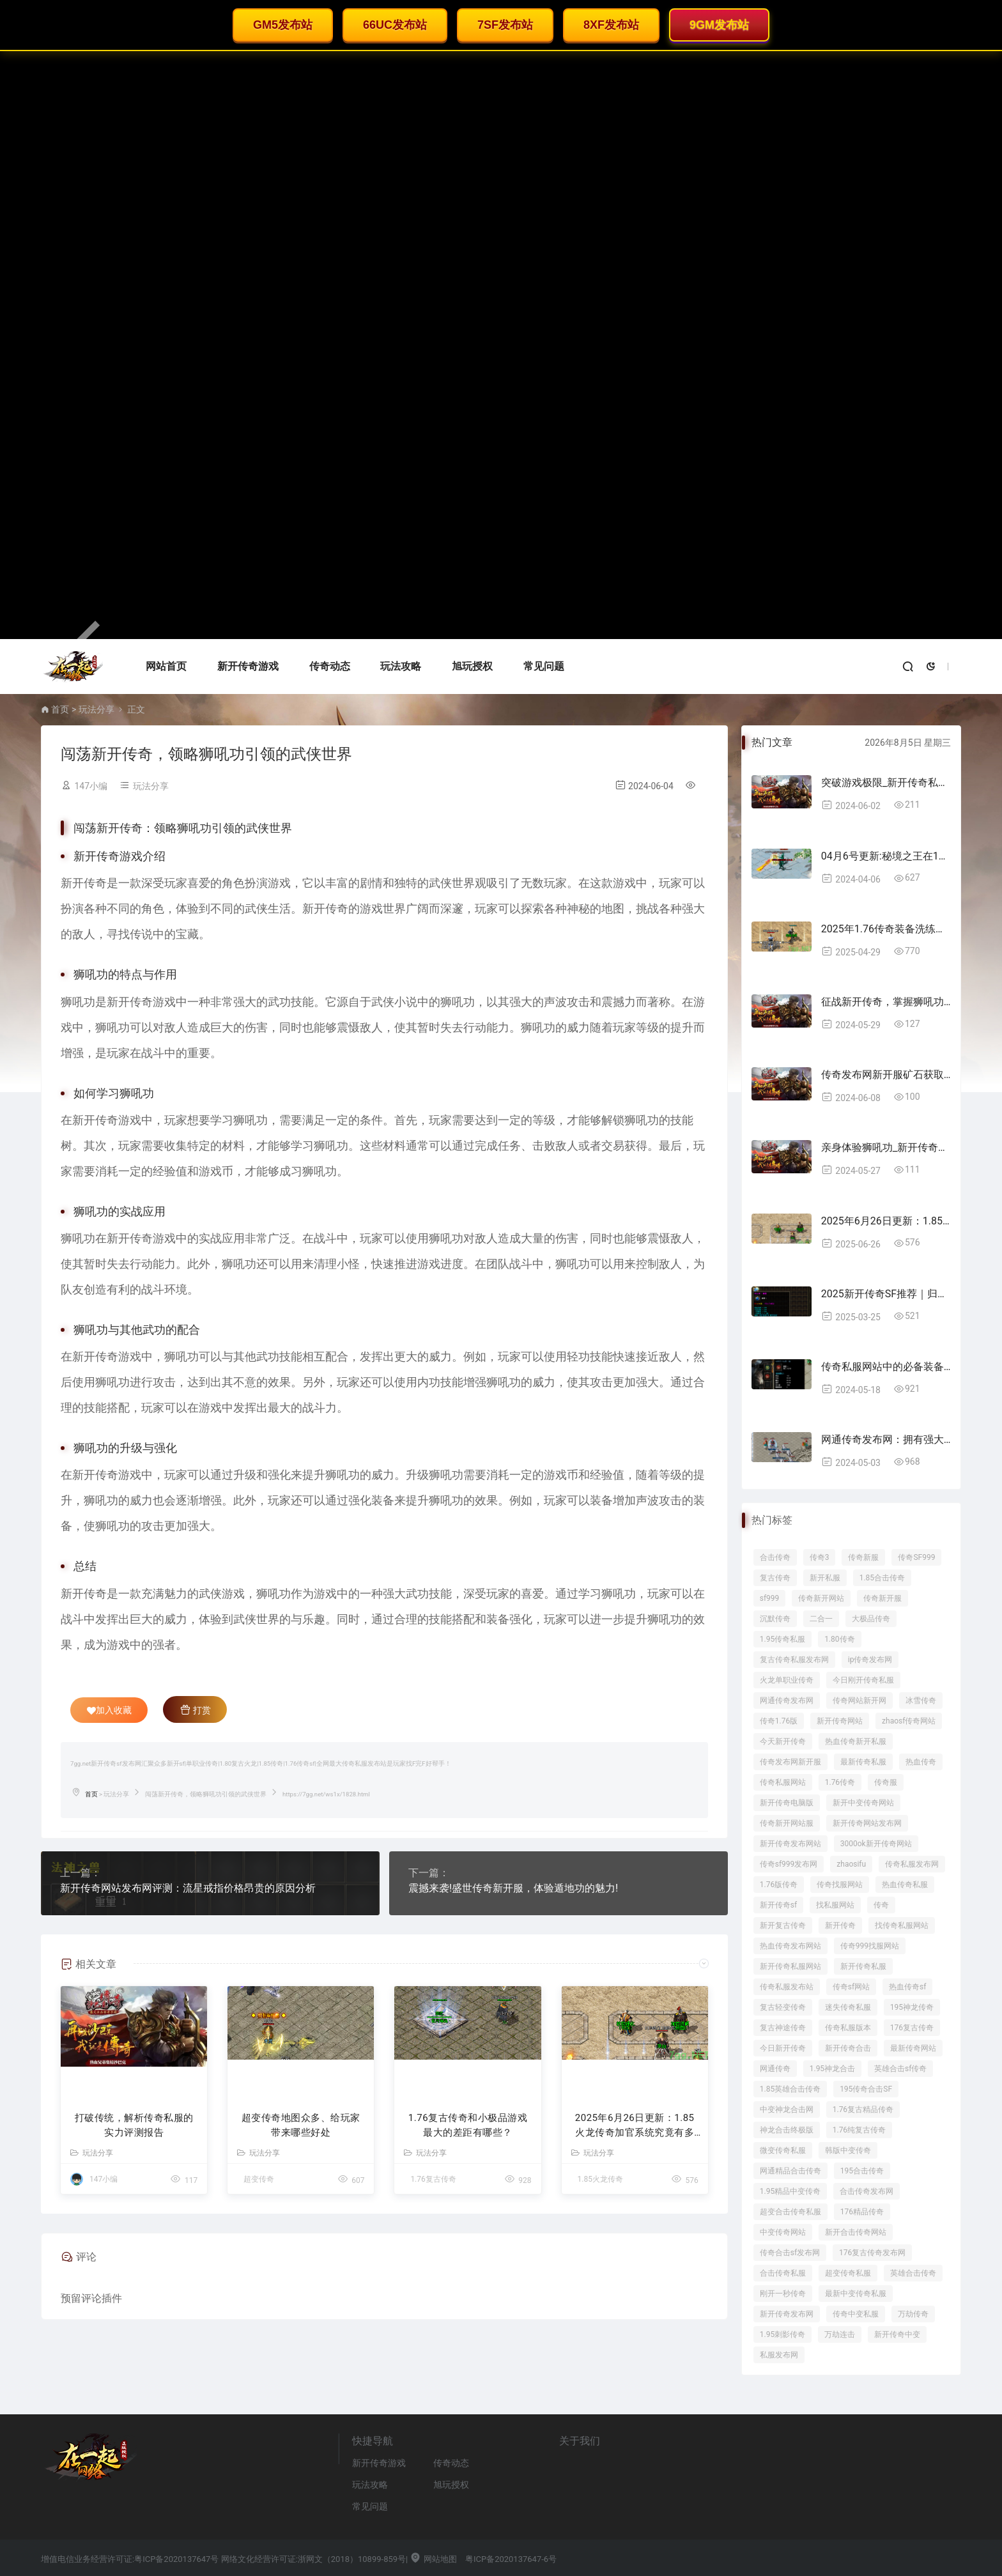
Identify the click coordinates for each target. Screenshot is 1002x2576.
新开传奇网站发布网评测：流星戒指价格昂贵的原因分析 (188, 1888)
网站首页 (166, 666)
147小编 (90, 786)
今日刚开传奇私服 (863, 1680)
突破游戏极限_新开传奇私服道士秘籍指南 (886, 782)
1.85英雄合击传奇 (790, 2089)
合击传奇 (775, 1557)
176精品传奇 (862, 2211)
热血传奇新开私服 (855, 1741)
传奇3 (819, 1557)
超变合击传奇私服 (790, 2211)
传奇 (881, 1905)
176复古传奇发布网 (872, 2252)
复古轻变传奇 (783, 2007)
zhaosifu (851, 1864)
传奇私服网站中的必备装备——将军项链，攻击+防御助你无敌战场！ (886, 1367)
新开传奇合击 (848, 2048)
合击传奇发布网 (866, 2191)
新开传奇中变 (897, 2334)
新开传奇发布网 (786, 2314)
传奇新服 (863, 1557)
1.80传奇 (839, 1639)
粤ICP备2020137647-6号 (511, 2559)
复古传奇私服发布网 (794, 1659)
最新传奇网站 (913, 2048)
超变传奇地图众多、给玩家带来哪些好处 (301, 2125)
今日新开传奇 (783, 2048)
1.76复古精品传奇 (863, 2109)
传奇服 (885, 1782)
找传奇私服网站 (902, 1925)
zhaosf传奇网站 (909, 1720)
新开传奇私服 (863, 1966)
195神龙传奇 (912, 2007)
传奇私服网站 (783, 1782)
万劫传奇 (913, 2314)
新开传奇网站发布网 (867, 1823)
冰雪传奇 (921, 1700)
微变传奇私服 (783, 2150)
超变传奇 (258, 2179)
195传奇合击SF (866, 2089)
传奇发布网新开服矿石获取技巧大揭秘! (886, 1074)
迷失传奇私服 (848, 2007)
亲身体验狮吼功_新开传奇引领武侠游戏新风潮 (886, 1147)
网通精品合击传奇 (790, 2170)
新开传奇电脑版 (786, 1802)
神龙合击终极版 (786, 2129)
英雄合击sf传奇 (900, 2068)
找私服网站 (835, 1905)
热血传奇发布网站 (790, 1945)
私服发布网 (779, 2354)
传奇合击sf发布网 (790, 2252)
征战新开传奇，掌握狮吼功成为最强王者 (886, 1002)
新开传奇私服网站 (790, 1966)
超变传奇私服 (848, 2273)
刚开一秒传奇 (783, 2293)
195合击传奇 (862, 2170)
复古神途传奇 (783, 2027)
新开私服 (825, 1577)
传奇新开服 (882, 1598)
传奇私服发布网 (912, 1864)
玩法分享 (96, 709)
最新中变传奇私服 (855, 2293)
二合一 (821, 1618)
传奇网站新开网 (859, 1700)
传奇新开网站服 (786, 1823)
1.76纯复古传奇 (859, 2129)
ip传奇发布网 (870, 1659)
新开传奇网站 (840, 1720)
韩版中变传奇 (848, 2150)
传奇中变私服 (856, 2314)
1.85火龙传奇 (600, 2179)
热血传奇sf (907, 1986)
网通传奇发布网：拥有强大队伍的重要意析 (886, 1439)
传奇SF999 (916, 1557)
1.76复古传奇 (433, 2179)
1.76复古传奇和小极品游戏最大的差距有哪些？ (467, 2125)
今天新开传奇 (783, 1741)
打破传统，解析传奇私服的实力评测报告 (134, 2125)
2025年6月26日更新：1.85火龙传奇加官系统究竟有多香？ (635, 2126)
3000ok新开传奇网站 (876, 1843)
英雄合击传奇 (913, 2273)
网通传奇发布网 (786, 1700)
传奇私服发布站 (786, 1986)
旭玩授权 (472, 666)
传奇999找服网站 (869, 1945)
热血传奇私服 (905, 1884)
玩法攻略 (400, 666)
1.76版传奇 (779, 1884)
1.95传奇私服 (782, 1639)
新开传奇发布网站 (790, 1843)
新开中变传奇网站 (863, 1802)
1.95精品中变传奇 (790, 2191)
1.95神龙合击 (832, 2068)
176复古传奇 (912, 2027)
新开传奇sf (778, 1905)
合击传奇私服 (783, 2273)
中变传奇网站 (783, 2232)
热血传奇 (921, 1761)
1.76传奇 (840, 1782)
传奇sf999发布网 (789, 1864)
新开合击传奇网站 (855, 2232)
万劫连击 (839, 2334)
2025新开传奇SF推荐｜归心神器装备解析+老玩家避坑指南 (886, 1294)
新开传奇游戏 (248, 666)
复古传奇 (775, 1577)
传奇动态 (329, 666)
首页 (60, 709)
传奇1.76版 (779, 1720)
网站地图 (433, 2559)
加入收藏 (109, 1710)
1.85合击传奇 (882, 1577)
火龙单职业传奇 (786, 1680)
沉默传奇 (775, 1618)
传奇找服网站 (840, 1884)
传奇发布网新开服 (790, 1761)
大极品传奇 (871, 1618)
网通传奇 (775, 2068)
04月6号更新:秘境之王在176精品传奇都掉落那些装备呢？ (886, 856)
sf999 (770, 1598)
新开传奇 (840, 1925)
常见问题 (543, 666)
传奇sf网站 (851, 1986)
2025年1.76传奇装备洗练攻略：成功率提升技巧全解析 (886, 929)
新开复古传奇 (783, 1925)
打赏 (195, 1709)
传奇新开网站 (821, 1598)
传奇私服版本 (848, 2027)
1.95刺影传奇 (782, 2334)
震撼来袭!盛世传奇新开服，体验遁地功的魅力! (513, 1888)
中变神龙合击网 (786, 2109)
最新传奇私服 (863, 1761)
